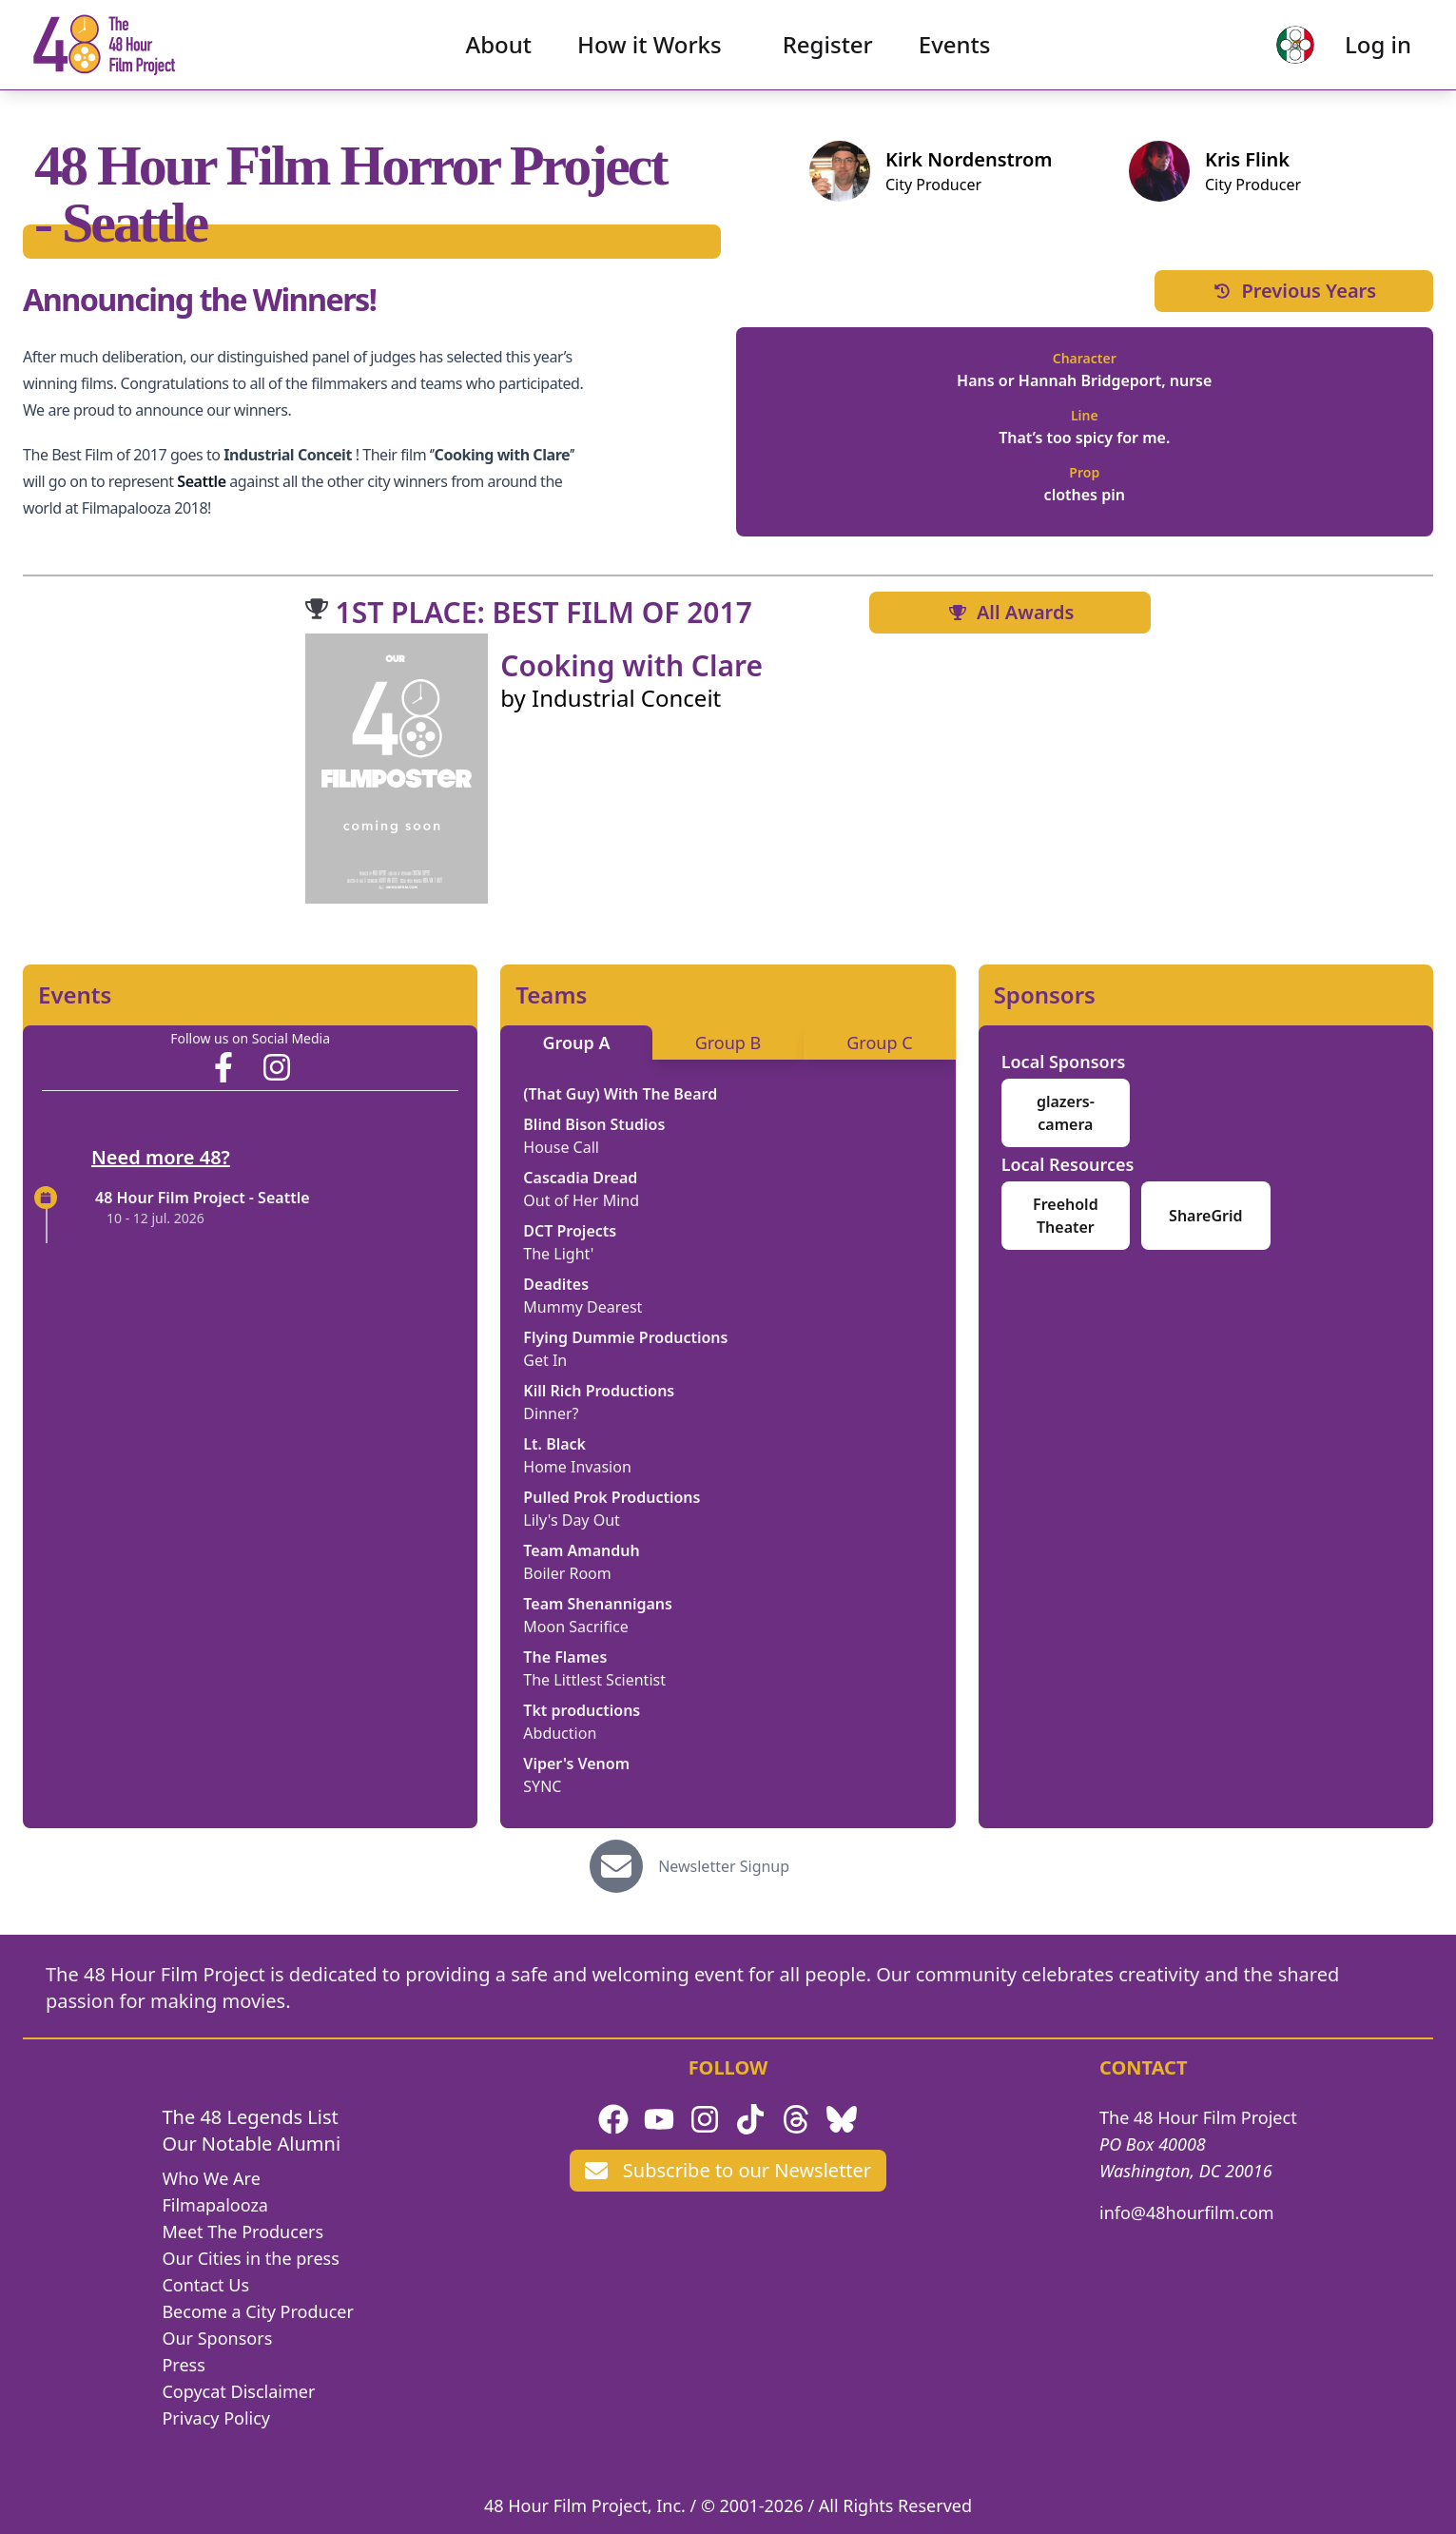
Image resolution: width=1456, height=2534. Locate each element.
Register (828, 52)
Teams (551, 995)
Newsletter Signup (723, 1866)
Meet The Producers (242, 2231)
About (499, 52)
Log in (1362, 52)
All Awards (1010, 612)
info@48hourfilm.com (1186, 2212)
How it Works (649, 52)
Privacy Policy (216, 2418)
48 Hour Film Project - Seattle (202, 1197)
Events (955, 52)
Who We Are (211, 2178)
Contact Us (205, 2284)
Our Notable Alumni (251, 2143)
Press (183, 2364)
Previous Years (1293, 290)
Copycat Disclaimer (238, 2391)
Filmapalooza (215, 2204)
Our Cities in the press (250, 2258)
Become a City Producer (257, 2311)
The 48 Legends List (250, 2117)
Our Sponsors (217, 2338)
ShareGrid (1205, 1215)
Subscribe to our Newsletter (728, 2170)
